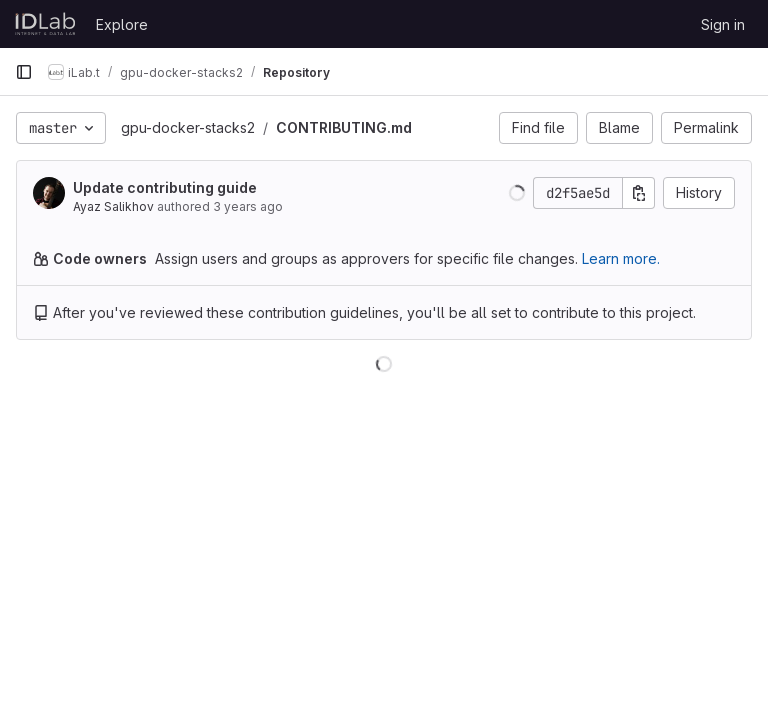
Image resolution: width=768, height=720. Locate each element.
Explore (122, 24)
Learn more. (621, 258)
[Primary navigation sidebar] (24, 72)
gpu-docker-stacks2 (188, 127)
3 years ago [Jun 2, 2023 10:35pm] (248, 206)
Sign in (723, 24)
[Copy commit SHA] (639, 193)
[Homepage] (45, 24)
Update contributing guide (165, 187)
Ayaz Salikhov (113, 206)
